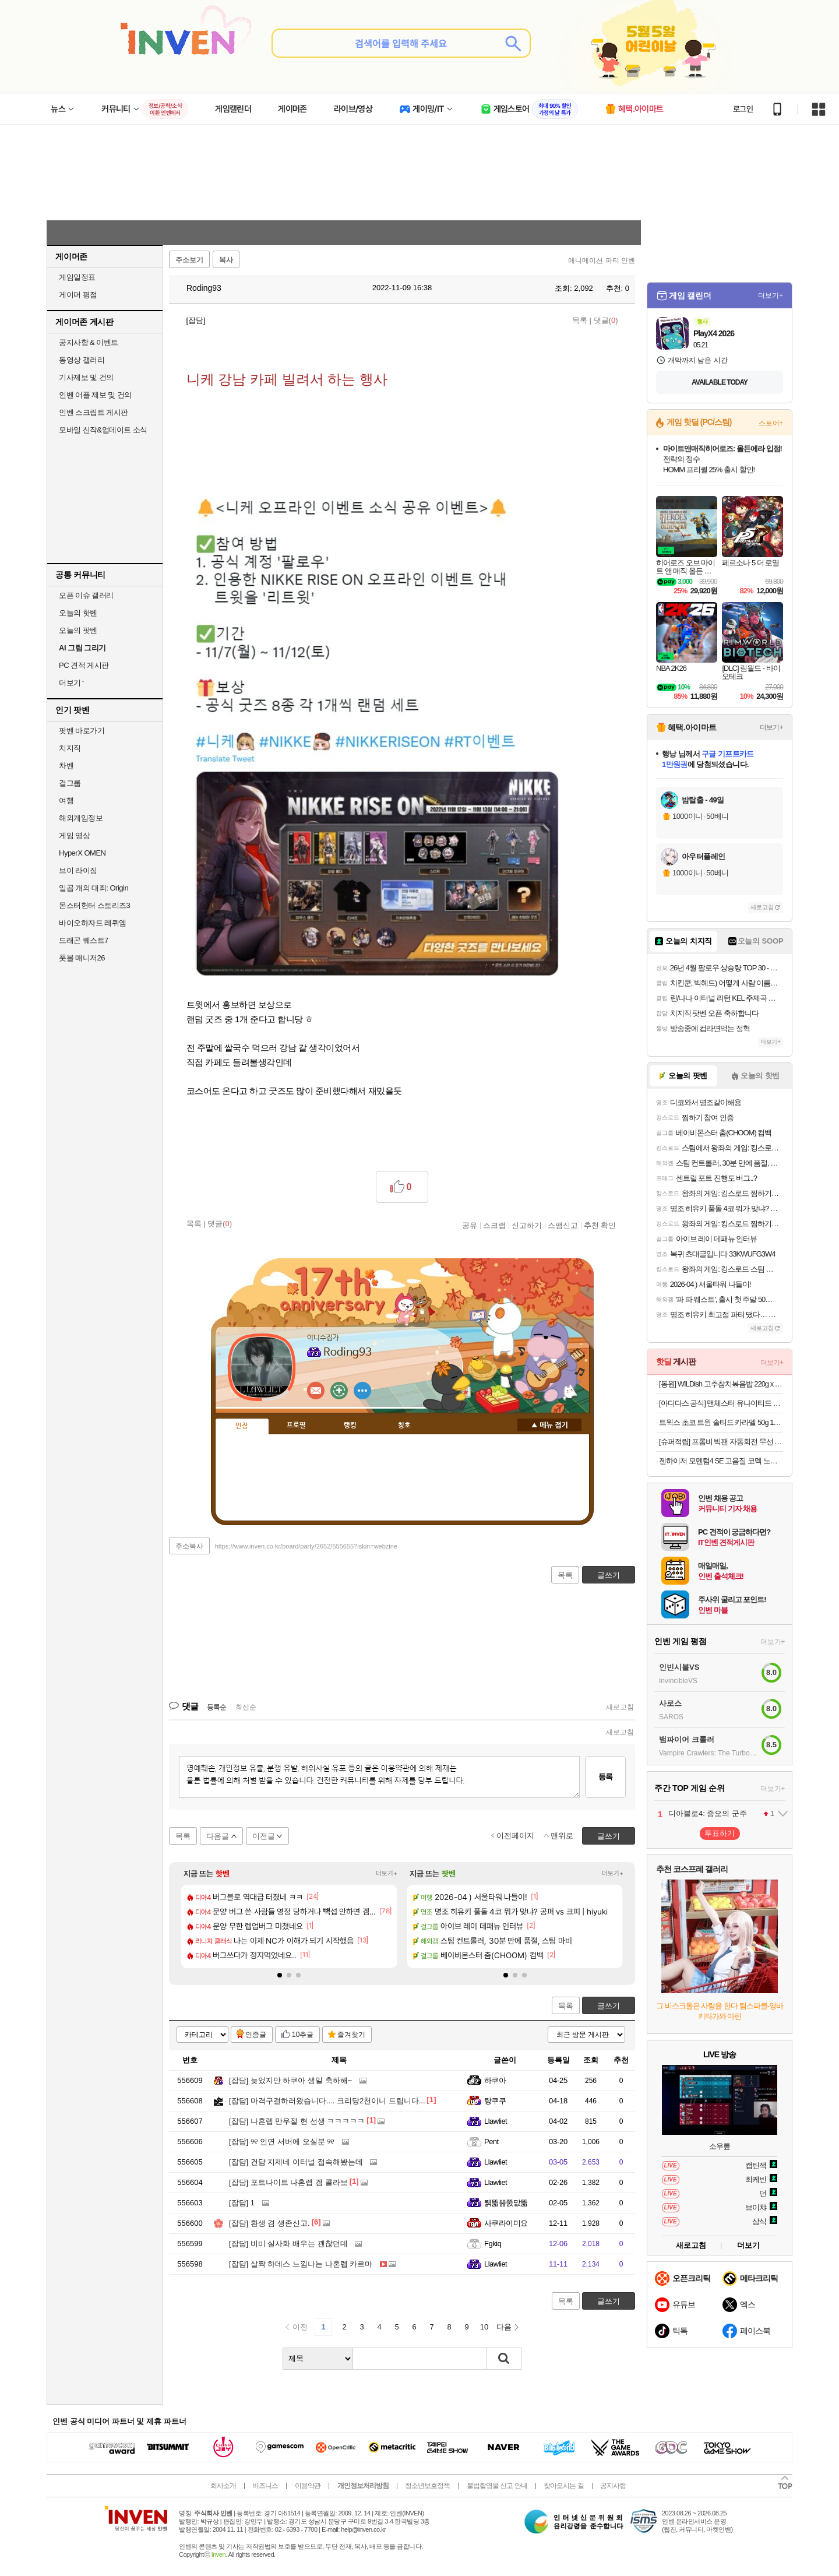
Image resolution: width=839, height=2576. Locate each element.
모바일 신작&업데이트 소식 (103, 430)
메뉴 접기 (549, 1425)
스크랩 (494, 1225)
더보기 (362, 1390)
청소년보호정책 (427, 2486)
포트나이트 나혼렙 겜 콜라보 (288, 2182)
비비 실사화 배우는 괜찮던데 (288, 2243)
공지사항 (613, 2486)
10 (484, 2326)
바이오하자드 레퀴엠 (92, 923)
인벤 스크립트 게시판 (93, 412)
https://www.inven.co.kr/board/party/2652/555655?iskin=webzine (306, 1546)
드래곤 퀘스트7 (83, 940)
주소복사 (189, 1546)
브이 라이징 (78, 870)
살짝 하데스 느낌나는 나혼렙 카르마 (300, 2264)
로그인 (743, 109)
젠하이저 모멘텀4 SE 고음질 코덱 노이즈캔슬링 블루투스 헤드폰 (721, 1460)
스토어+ (771, 423)
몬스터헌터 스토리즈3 (94, 905)
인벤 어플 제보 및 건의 (95, 395)
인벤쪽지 (316, 1390)
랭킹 (350, 1425)
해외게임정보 (81, 818)
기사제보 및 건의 (86, 377)
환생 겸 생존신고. (269, 2223)
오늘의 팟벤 (78, 630)
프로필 (296, 1425)
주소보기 (189, 260)
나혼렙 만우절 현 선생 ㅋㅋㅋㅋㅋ (297, 2121)
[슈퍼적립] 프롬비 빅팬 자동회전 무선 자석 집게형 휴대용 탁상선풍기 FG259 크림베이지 (721, 1441)
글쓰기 (608, 2005)
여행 (66, 800)
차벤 (66, 765)
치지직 (70, 748)
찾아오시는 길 (563, 2486)
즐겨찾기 (351, 2034)
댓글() (606, 320)
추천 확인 (600, 1225)
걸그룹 (70, 783)
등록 (605, 1776)
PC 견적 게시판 (84, 665)
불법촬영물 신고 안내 (497, 2486)
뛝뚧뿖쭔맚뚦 (506, 2202)
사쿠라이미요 (506, 2223)
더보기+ (386, 1873)
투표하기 (719, 1833)
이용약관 (307, 2486)
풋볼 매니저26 (82, 958)
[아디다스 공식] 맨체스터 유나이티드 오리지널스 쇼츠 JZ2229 (721, 1403)
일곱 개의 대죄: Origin (93, 888)
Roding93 (198, 288)
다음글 (217, 1836)
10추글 (302, 2034)
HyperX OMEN (82, 853)
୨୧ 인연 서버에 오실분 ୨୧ (281, 2141)
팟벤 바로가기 (81, 730)
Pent (491, 2141)
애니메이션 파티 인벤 (601, 260)
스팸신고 (563, 1225)
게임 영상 (74, 835)
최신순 (245, 1707)
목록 (579, 320)
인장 (241, 1426)
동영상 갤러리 (81, 360)
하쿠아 (495, 2080)
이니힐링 (339, 1390)
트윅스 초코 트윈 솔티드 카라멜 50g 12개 (721, 1422)
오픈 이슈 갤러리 (86, 595)
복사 (226, 260)
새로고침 (620, 1707)
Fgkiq (492, 2243)
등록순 (216, 1707)
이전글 (263, 1836)
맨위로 (562, 1835)
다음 (504, 2326)
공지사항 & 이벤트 (88, 342)
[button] (279, 1975)
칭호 (404, 1425)
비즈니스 (265, 2486)
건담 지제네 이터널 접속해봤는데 (296, 2162)
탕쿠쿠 (495, 2100)
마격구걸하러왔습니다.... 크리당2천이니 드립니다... (327, 2100)
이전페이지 (515, 1835)
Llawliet (495, 2121)
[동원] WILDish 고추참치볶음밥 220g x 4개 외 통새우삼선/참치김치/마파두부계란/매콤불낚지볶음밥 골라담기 (721, 1384)
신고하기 (527, 1225)
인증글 (255, 2034)
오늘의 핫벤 (78, 613)
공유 (469, 1225)
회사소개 (223, 2486)
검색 (504, 2359)
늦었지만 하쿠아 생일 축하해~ (290, 2080)
